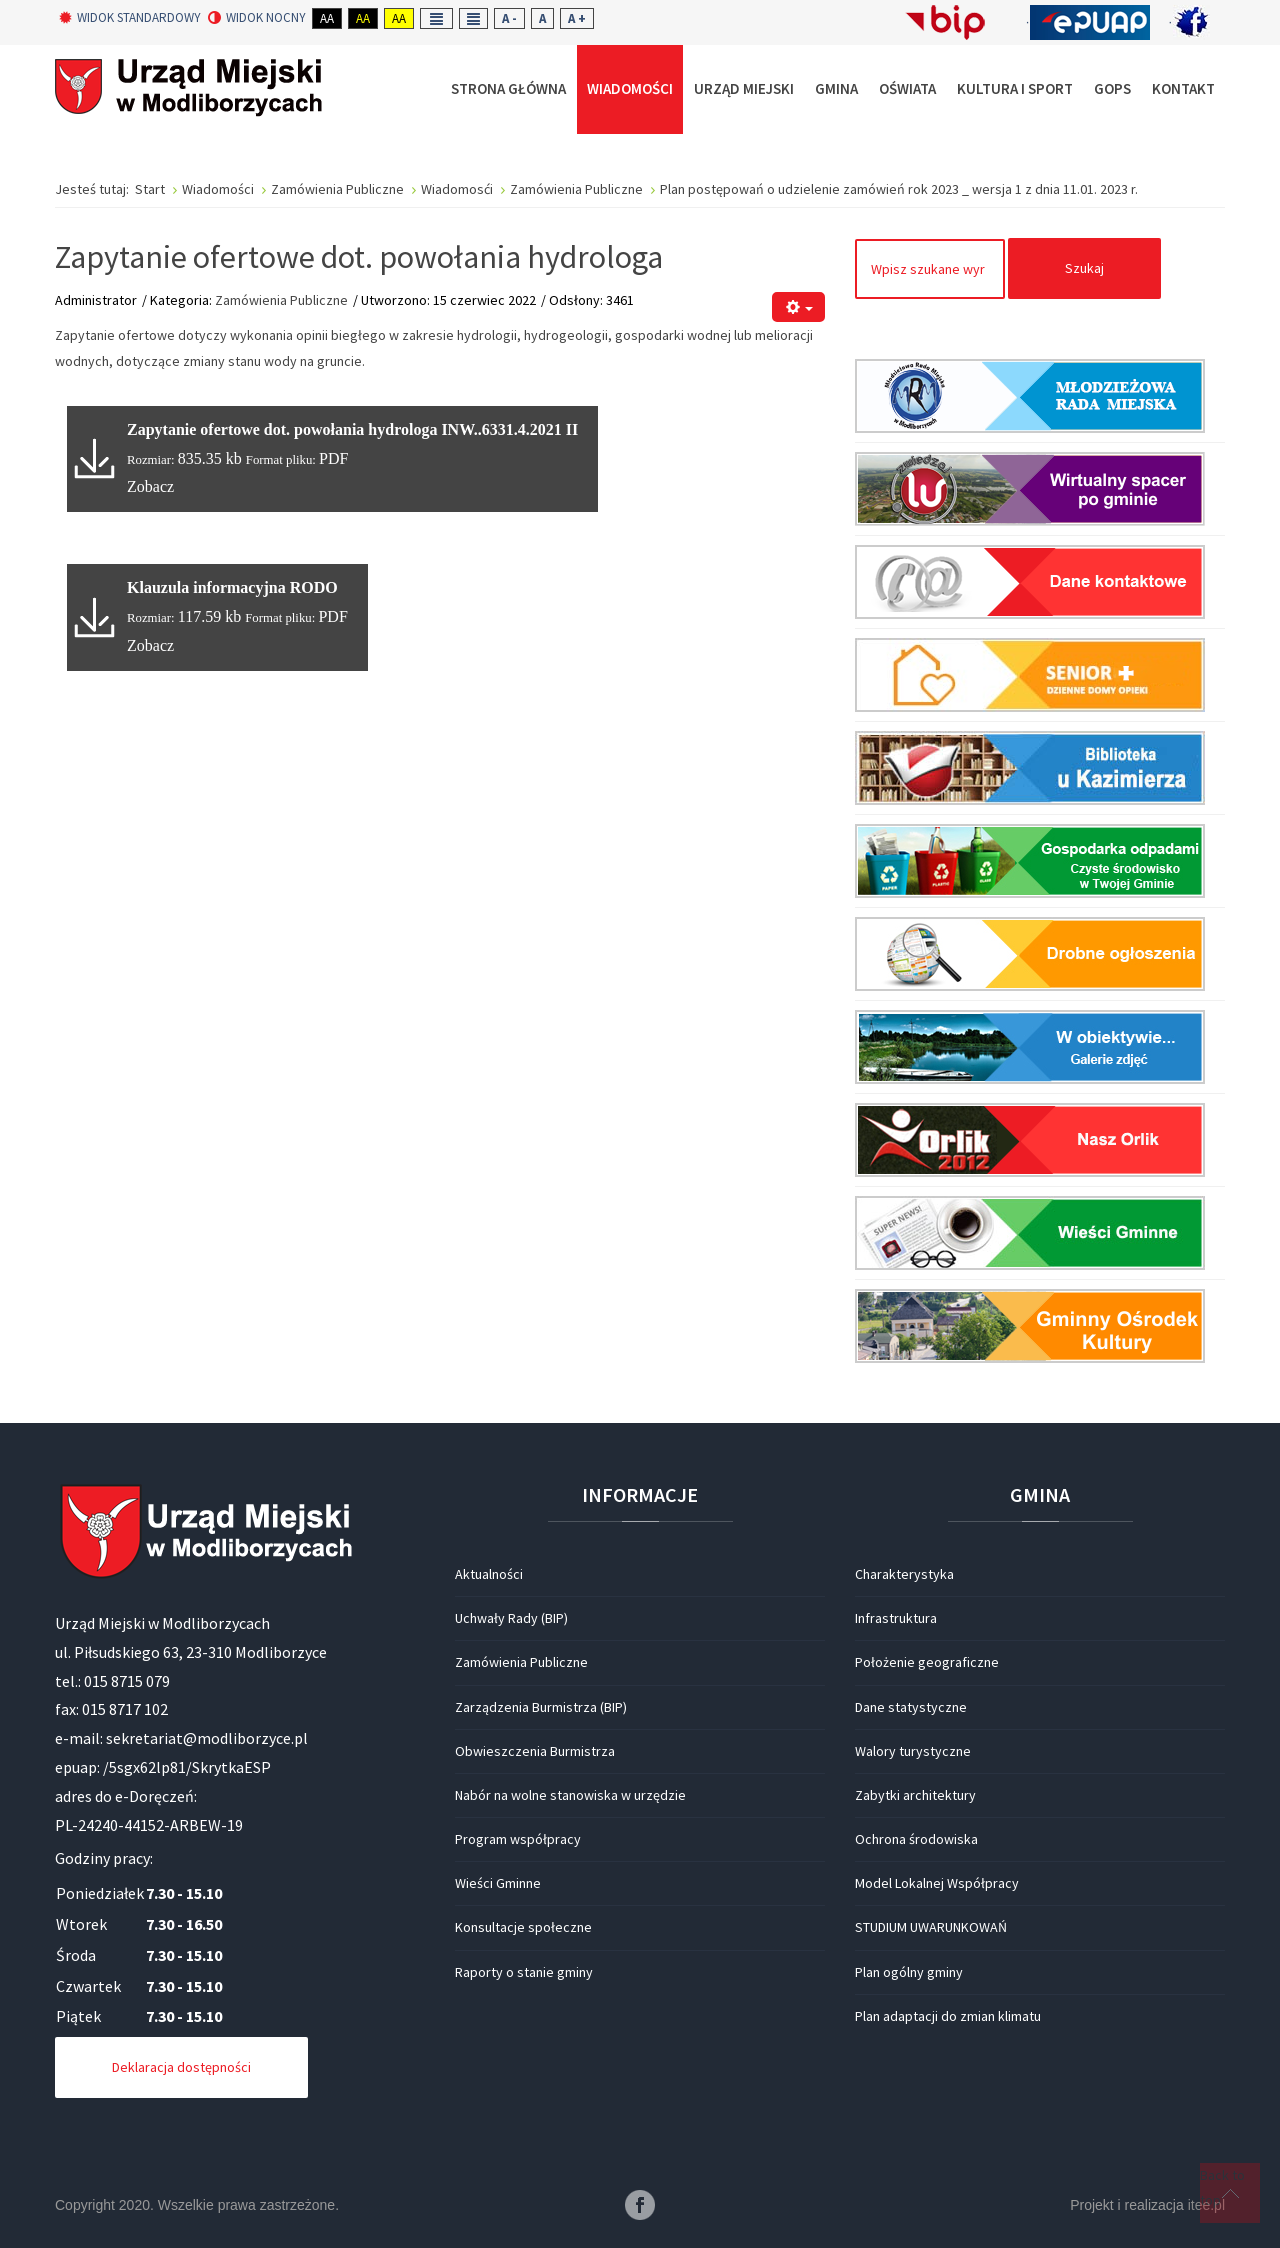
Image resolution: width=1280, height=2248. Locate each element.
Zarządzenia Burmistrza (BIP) (541, 1707)
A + (577, 18)
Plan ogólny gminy (909, 1972)
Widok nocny (257, 18)
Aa (327, 18)
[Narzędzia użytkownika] (798, 307)
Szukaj (1084, 268)
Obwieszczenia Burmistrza (535, 1751)
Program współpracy (518, 1839)
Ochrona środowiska (916, 1839)
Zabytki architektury (915, 1795)
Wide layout (473, 18)
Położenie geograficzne (927, 1662)
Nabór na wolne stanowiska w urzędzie (570, 1795)
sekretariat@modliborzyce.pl (207, 1738)
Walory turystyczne (913, 1751)
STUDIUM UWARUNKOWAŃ (931, 1927)
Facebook (640, 2205)
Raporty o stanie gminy (524, 1972)
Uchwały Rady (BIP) (511, 1618)
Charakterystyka (904, 1574)
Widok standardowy (130, 18)
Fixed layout (436, 18)
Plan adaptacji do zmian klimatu (948, 2016)
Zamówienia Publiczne (281, 300)
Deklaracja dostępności (181, 2067)
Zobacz (150, 486)
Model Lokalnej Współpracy (937, 1883)
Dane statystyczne (911, 1707)
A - (509, 18)
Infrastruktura (896, 1618)
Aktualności (489, 1574)
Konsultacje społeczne (523, 1927)
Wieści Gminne (498, 1883)
